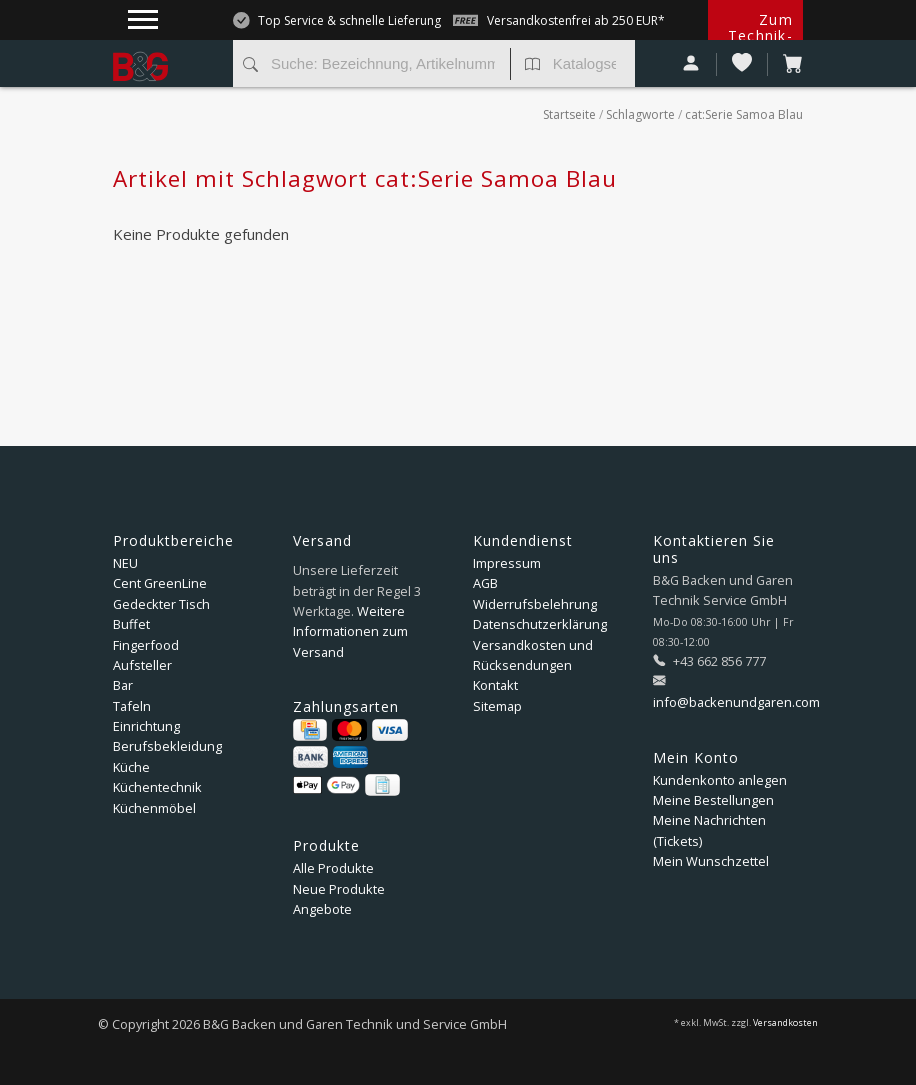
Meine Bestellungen (713, 800)
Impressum (507, 563)
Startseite (569, 114)
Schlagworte (640, 114)
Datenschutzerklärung (540, 624)
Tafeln (132, 706)
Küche (131, 767)
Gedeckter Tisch (161, 604)
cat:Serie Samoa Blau (744, 114)
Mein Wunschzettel (711, 861)
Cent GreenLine (160, 583)
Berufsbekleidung (167, 746)
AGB (485, 583)
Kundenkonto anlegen (720, 780)
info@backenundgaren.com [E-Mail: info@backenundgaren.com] (736, 702)
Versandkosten (785, 1023)
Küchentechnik (157, 787)
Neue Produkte (339, 889)
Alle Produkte (333, 868)
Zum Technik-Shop (760, 35)
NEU (125, 563)
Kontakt (495, 685)
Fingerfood (146, 645)
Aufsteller (142, 665)
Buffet (131, 624)
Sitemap (497, 706)
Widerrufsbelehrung (535, 604)
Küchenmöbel (154, 808)
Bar (123, 685)
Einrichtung (146, 726)
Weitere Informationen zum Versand (350, 631)
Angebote (322, 909)
